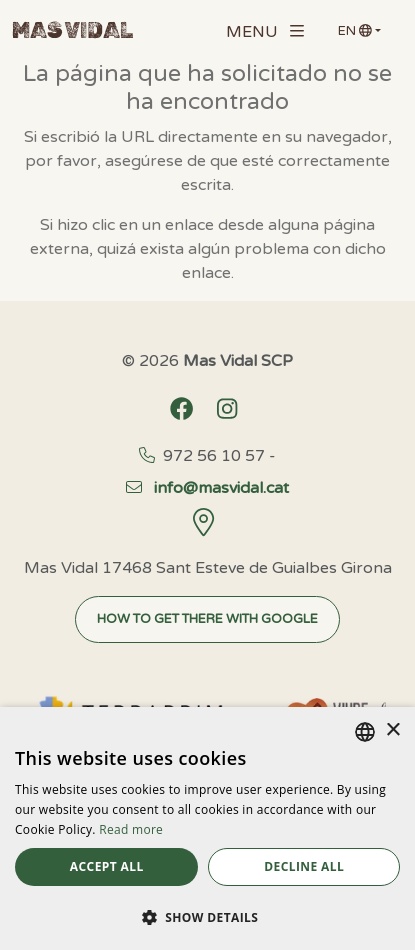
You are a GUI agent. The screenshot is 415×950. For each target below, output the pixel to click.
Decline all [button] (304, 866)
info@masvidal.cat (207, 488)
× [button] (392, 730)
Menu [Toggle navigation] (265, 32)
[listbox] (365, 732)
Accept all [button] (107, 866)
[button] (207, 917)
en (355, 31)
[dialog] (207, 828)
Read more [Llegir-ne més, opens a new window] (131, 829)
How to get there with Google (207, 619)
